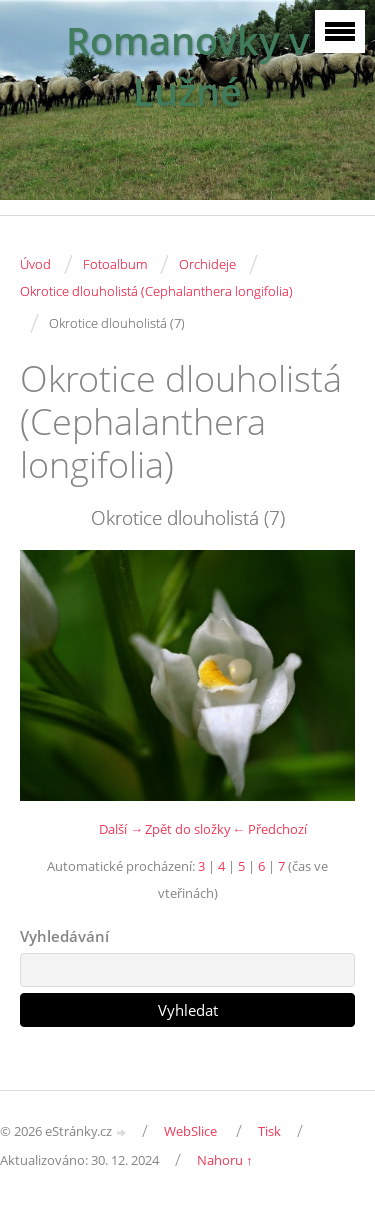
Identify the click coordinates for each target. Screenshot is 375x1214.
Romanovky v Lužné (187, 66)
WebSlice (190, 1131)
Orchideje (207, 264)
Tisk (269, 1131)
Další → (121, 829)
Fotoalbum (115, 264)
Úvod (35, 264)
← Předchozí (269, 829)
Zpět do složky (188, 829)
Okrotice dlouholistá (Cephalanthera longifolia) (156, 291)
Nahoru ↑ (225, 1160)
